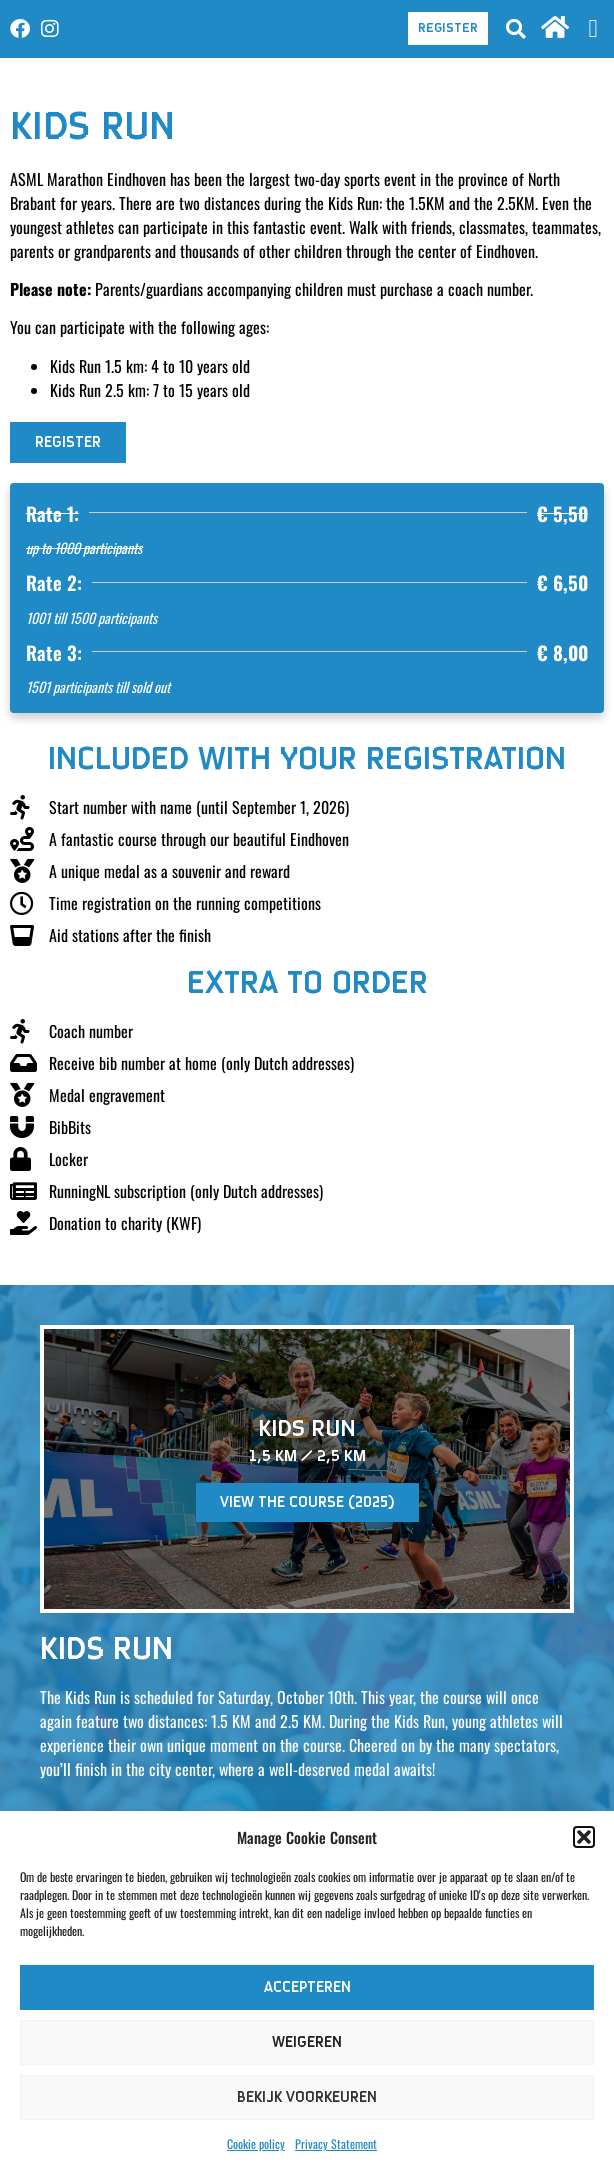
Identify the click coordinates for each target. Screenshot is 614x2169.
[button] (584, 1837)
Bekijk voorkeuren (307, 2097)
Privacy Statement (336, 2143)
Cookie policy (256, 2143)
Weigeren (307, 2042)
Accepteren (307, 1987)
